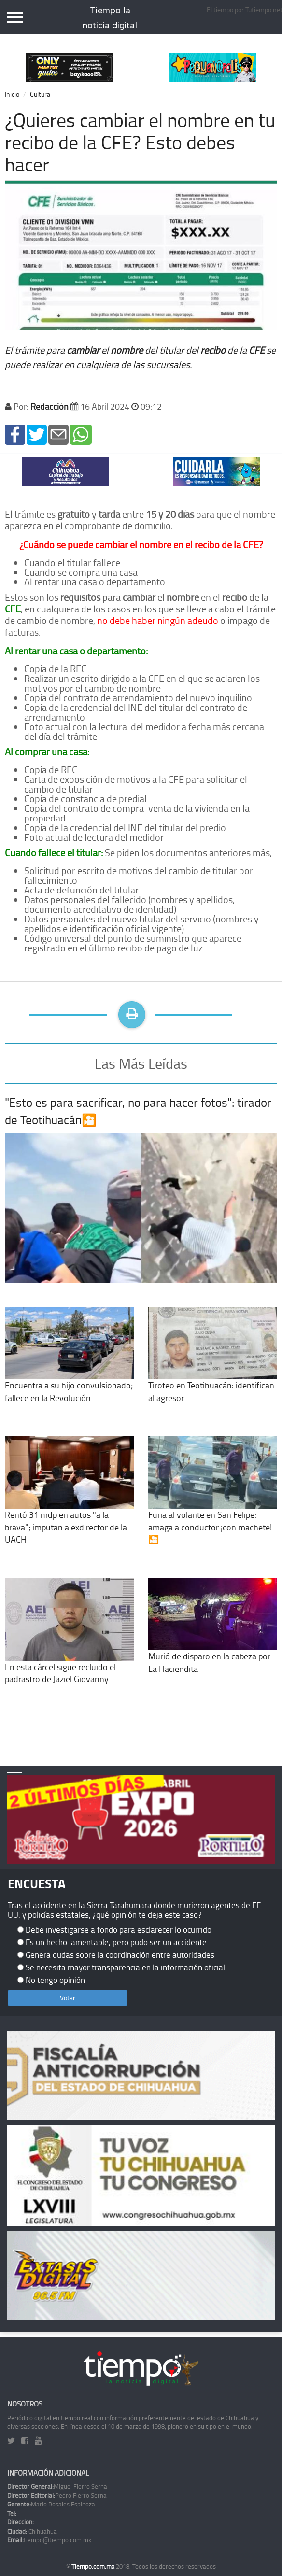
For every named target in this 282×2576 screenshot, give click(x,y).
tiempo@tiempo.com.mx (49, 2539)
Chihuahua (32, 2531)
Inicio (12, 94)
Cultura (40, 94)
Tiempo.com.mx (93, 2566)
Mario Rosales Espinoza (51, 2504)
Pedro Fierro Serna (57, 2495)
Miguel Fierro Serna (57, 2486)
